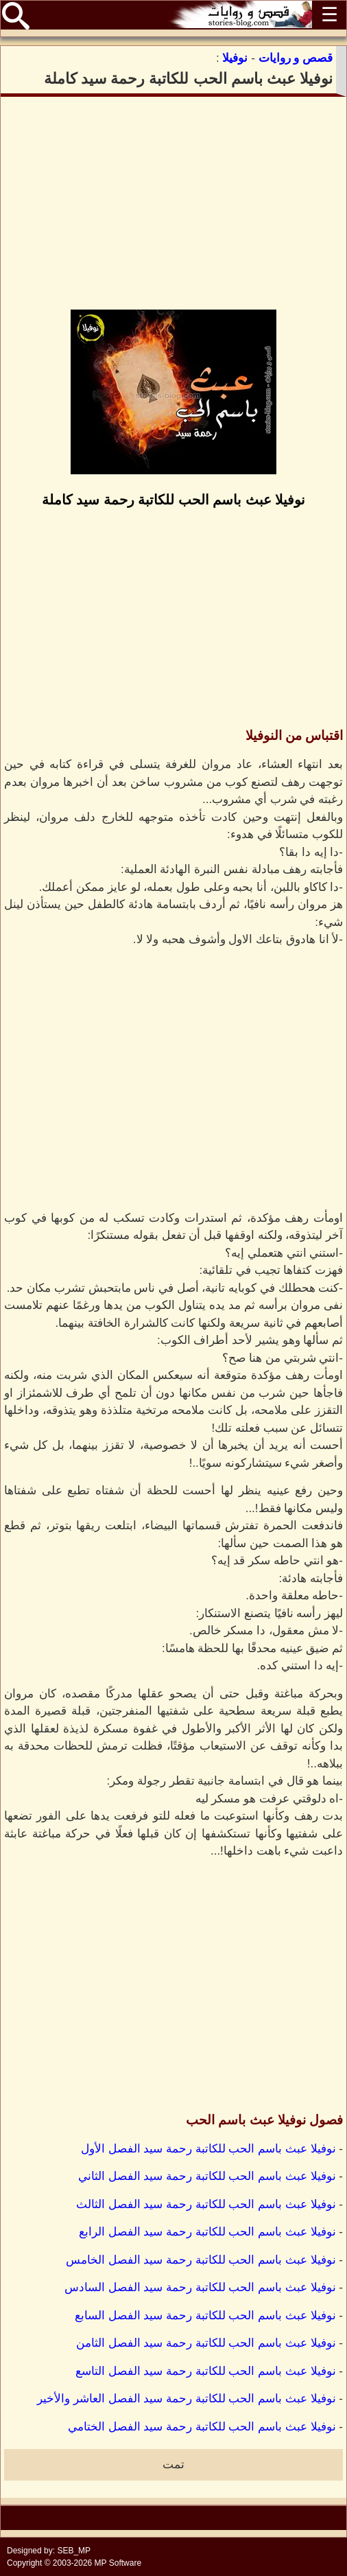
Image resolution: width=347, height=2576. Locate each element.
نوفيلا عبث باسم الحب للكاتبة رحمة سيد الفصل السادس (200, 2287)
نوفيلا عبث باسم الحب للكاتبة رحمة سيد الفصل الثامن (206, 2342)
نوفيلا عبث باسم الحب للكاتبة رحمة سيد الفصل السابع (205, 2315)
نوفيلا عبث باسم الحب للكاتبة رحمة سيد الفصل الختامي (202, 2426)
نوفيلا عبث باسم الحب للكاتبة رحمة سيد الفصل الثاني (207, 2176)
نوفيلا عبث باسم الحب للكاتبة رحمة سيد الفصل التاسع (205, 2371)
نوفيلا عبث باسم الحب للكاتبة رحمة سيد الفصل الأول (208, 2148)
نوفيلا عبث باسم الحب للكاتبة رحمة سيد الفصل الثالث (206, 2204)
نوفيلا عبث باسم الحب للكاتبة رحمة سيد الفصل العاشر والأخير (186, 2398)
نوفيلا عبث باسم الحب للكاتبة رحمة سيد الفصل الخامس (201, 2259)
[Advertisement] (173, 203)
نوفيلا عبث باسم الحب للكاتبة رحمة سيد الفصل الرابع (207, 2231)
